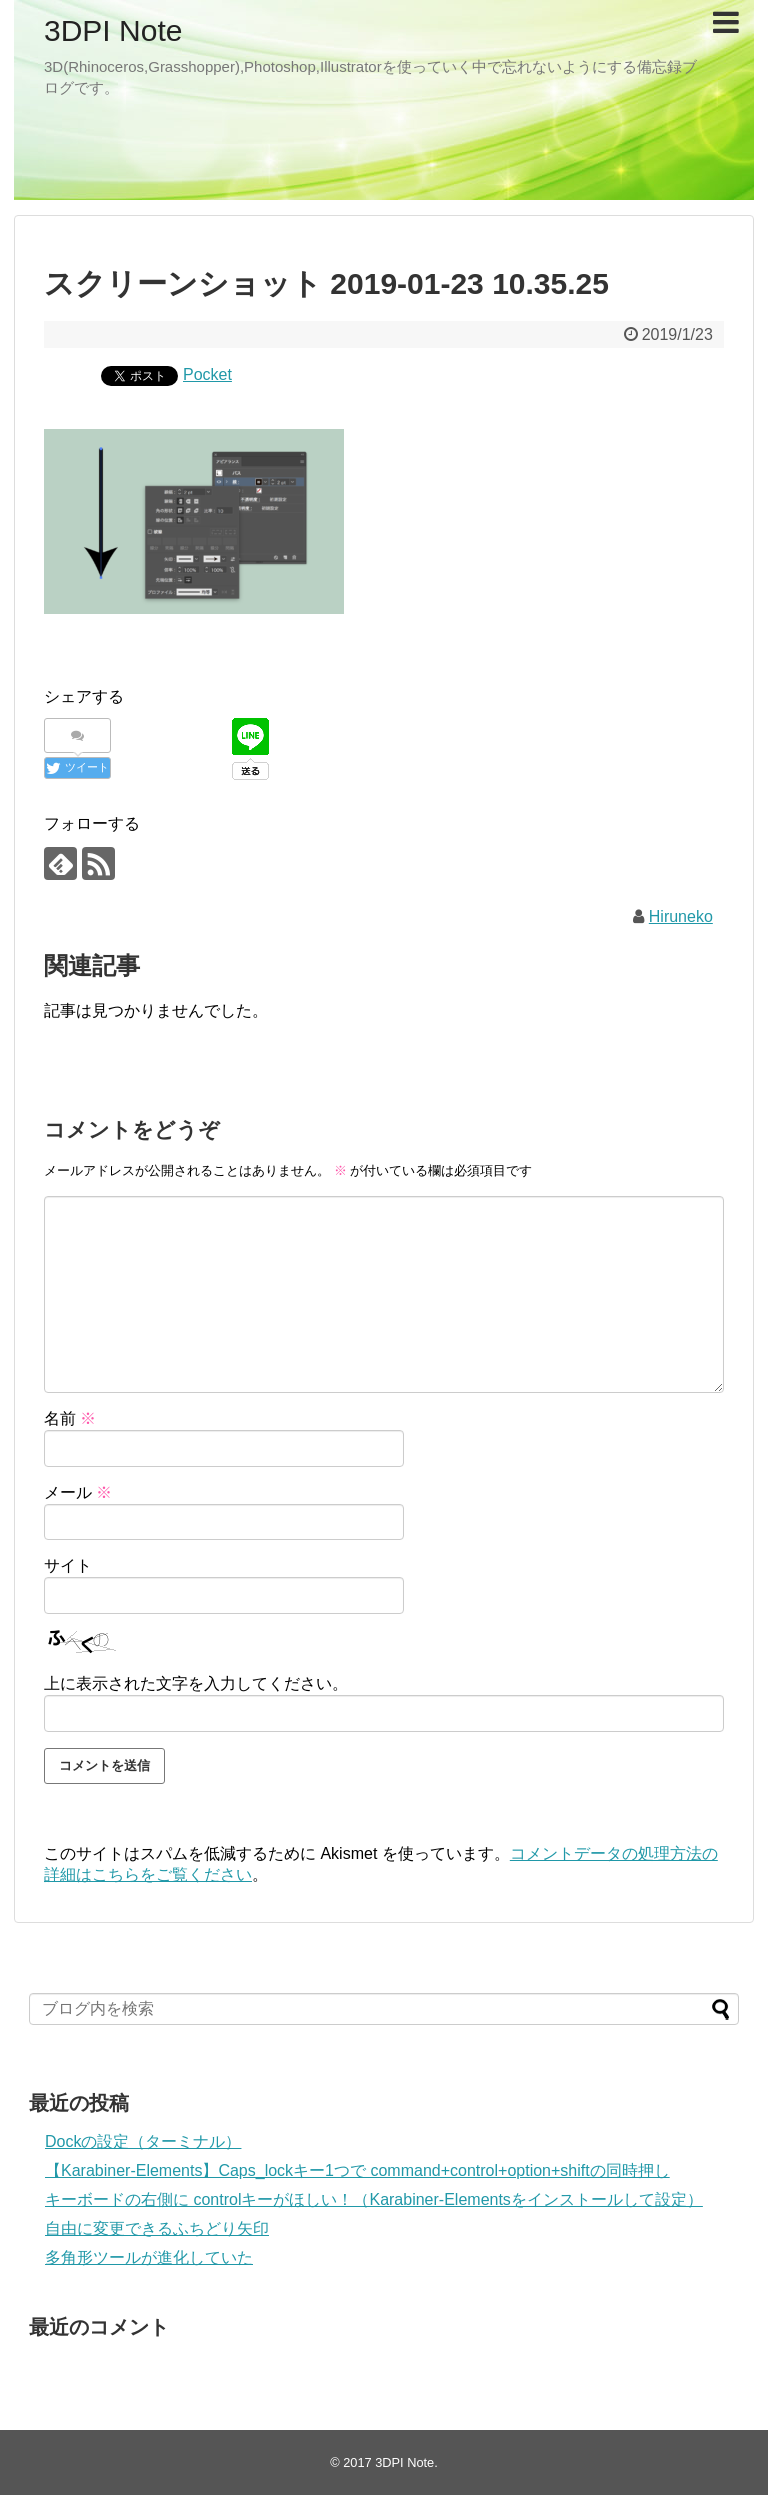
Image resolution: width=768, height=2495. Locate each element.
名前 (70, 1418)
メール (78, 1492)
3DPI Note (113, 30)
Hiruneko (681, 916)
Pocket (207, 374)
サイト (68, 1565)
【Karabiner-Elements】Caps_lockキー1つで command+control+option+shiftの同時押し (357, 2170)
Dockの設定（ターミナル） (143, 2141)
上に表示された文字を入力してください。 (196, 1683)
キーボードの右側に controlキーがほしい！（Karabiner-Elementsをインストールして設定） (374, 2199)
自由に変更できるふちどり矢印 (157, 2228)
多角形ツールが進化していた (149, 2257)
